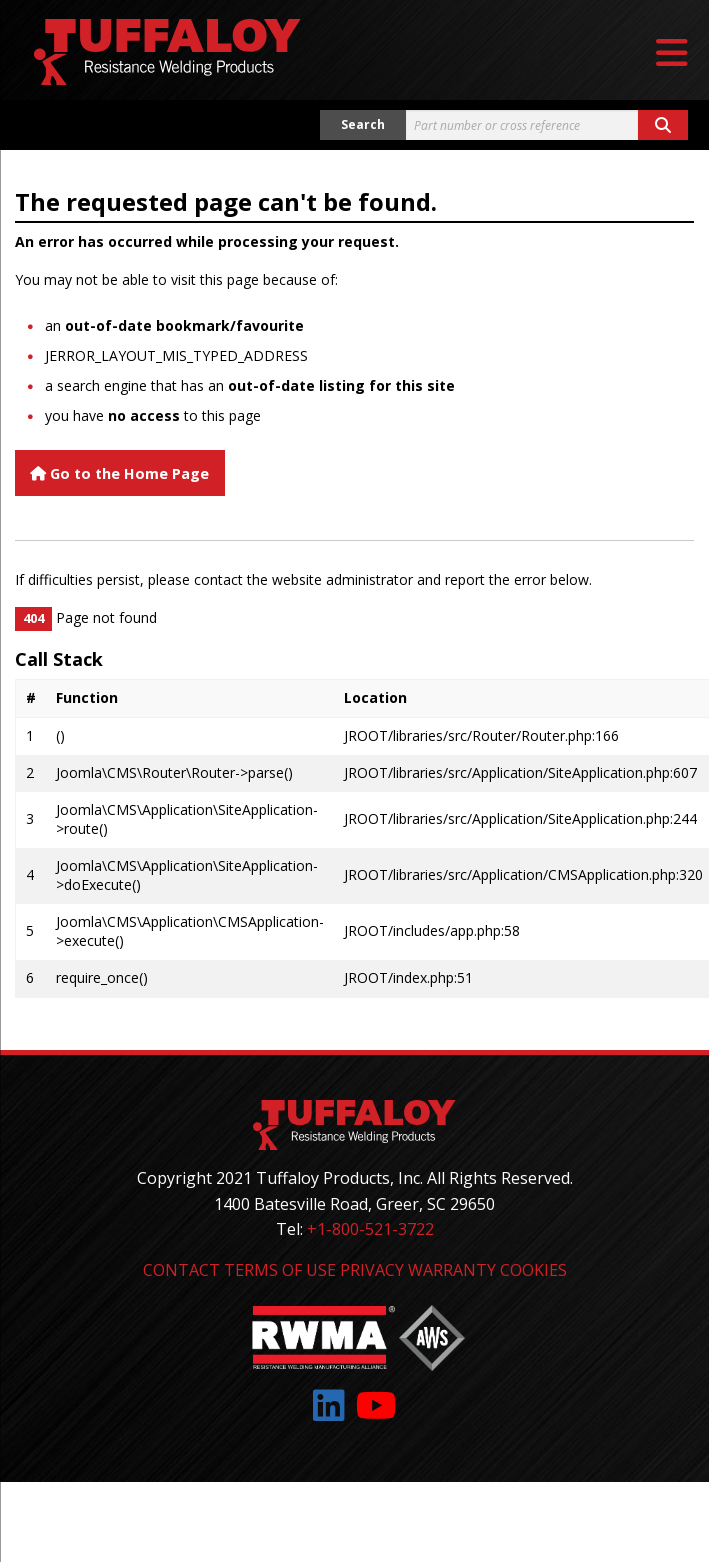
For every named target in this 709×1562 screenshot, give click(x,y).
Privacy (372, 1270)
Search (363, 124)
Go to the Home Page (119, 473)
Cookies (533, 1270)
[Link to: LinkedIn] (329, 1405)
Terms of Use (280, 1270)
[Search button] (663, 125)
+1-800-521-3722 (370, 1229)
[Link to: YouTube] (376, 1405)
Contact (181, 1270)
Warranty (452, 1270)
